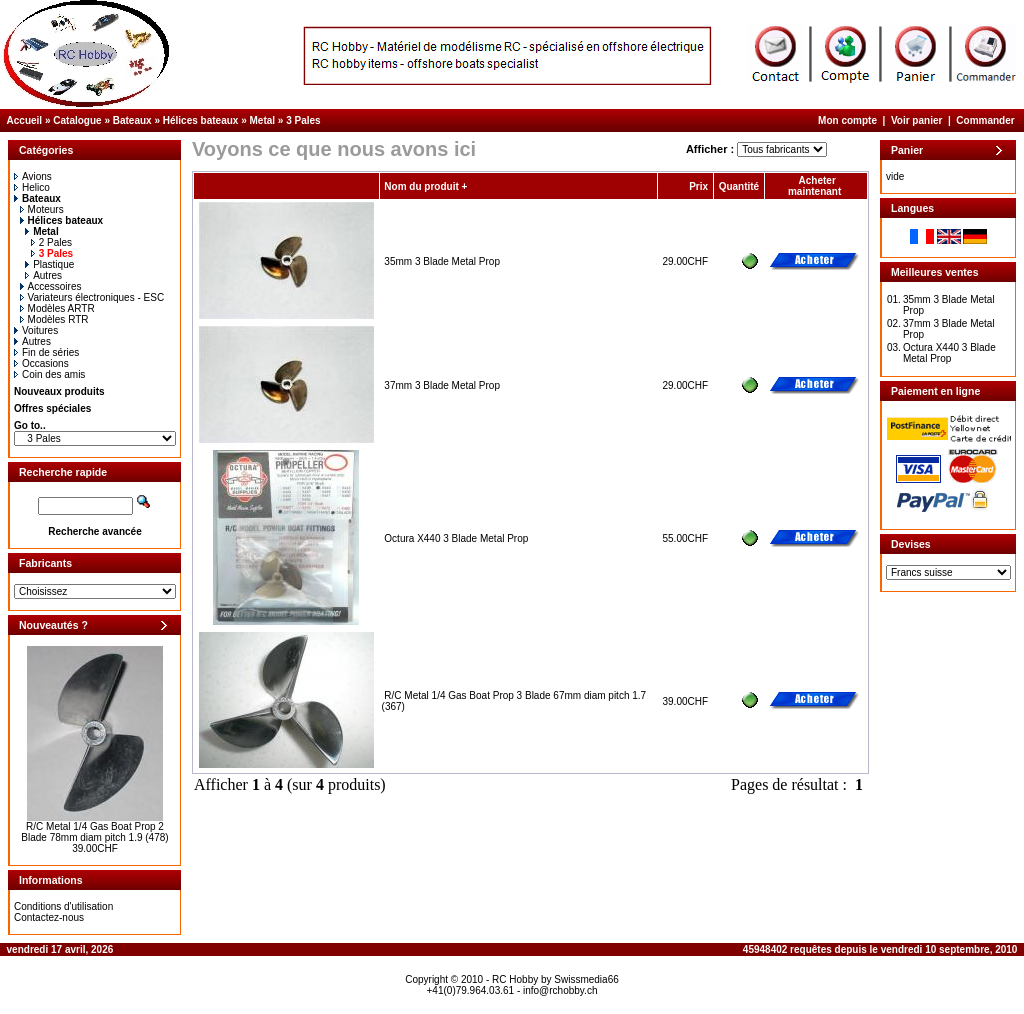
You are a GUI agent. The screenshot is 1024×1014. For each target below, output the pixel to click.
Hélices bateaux (201, 120)
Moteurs (42, 209)
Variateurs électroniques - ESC (92, 297)
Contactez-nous (49, 917)
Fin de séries (46, 352)
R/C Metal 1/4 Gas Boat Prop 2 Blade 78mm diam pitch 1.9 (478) (94, 832)
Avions (33, 176)
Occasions (41, 363)
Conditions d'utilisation (63, 906)
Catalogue (77, 120)
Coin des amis (49, 374)
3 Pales (303, 120)
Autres (43, 275)
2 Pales (51, 242)
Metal (263, 120)
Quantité (739, 186)
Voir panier (917, 120)
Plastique (49, 264)
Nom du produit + (425, 186)
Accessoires (51, 286)
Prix (698, 186)
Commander (985, 120)
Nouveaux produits (59, 391)
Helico (32, 187)
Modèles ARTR (57, 308)
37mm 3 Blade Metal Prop (442, 385)
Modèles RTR (54, 319)
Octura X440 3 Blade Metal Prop (456, 538)
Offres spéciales (52, 408)
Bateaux (132, 120)
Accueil (25, 120)
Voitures (36, 330)
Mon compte (847, 120)
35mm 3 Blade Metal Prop (442, 261)
